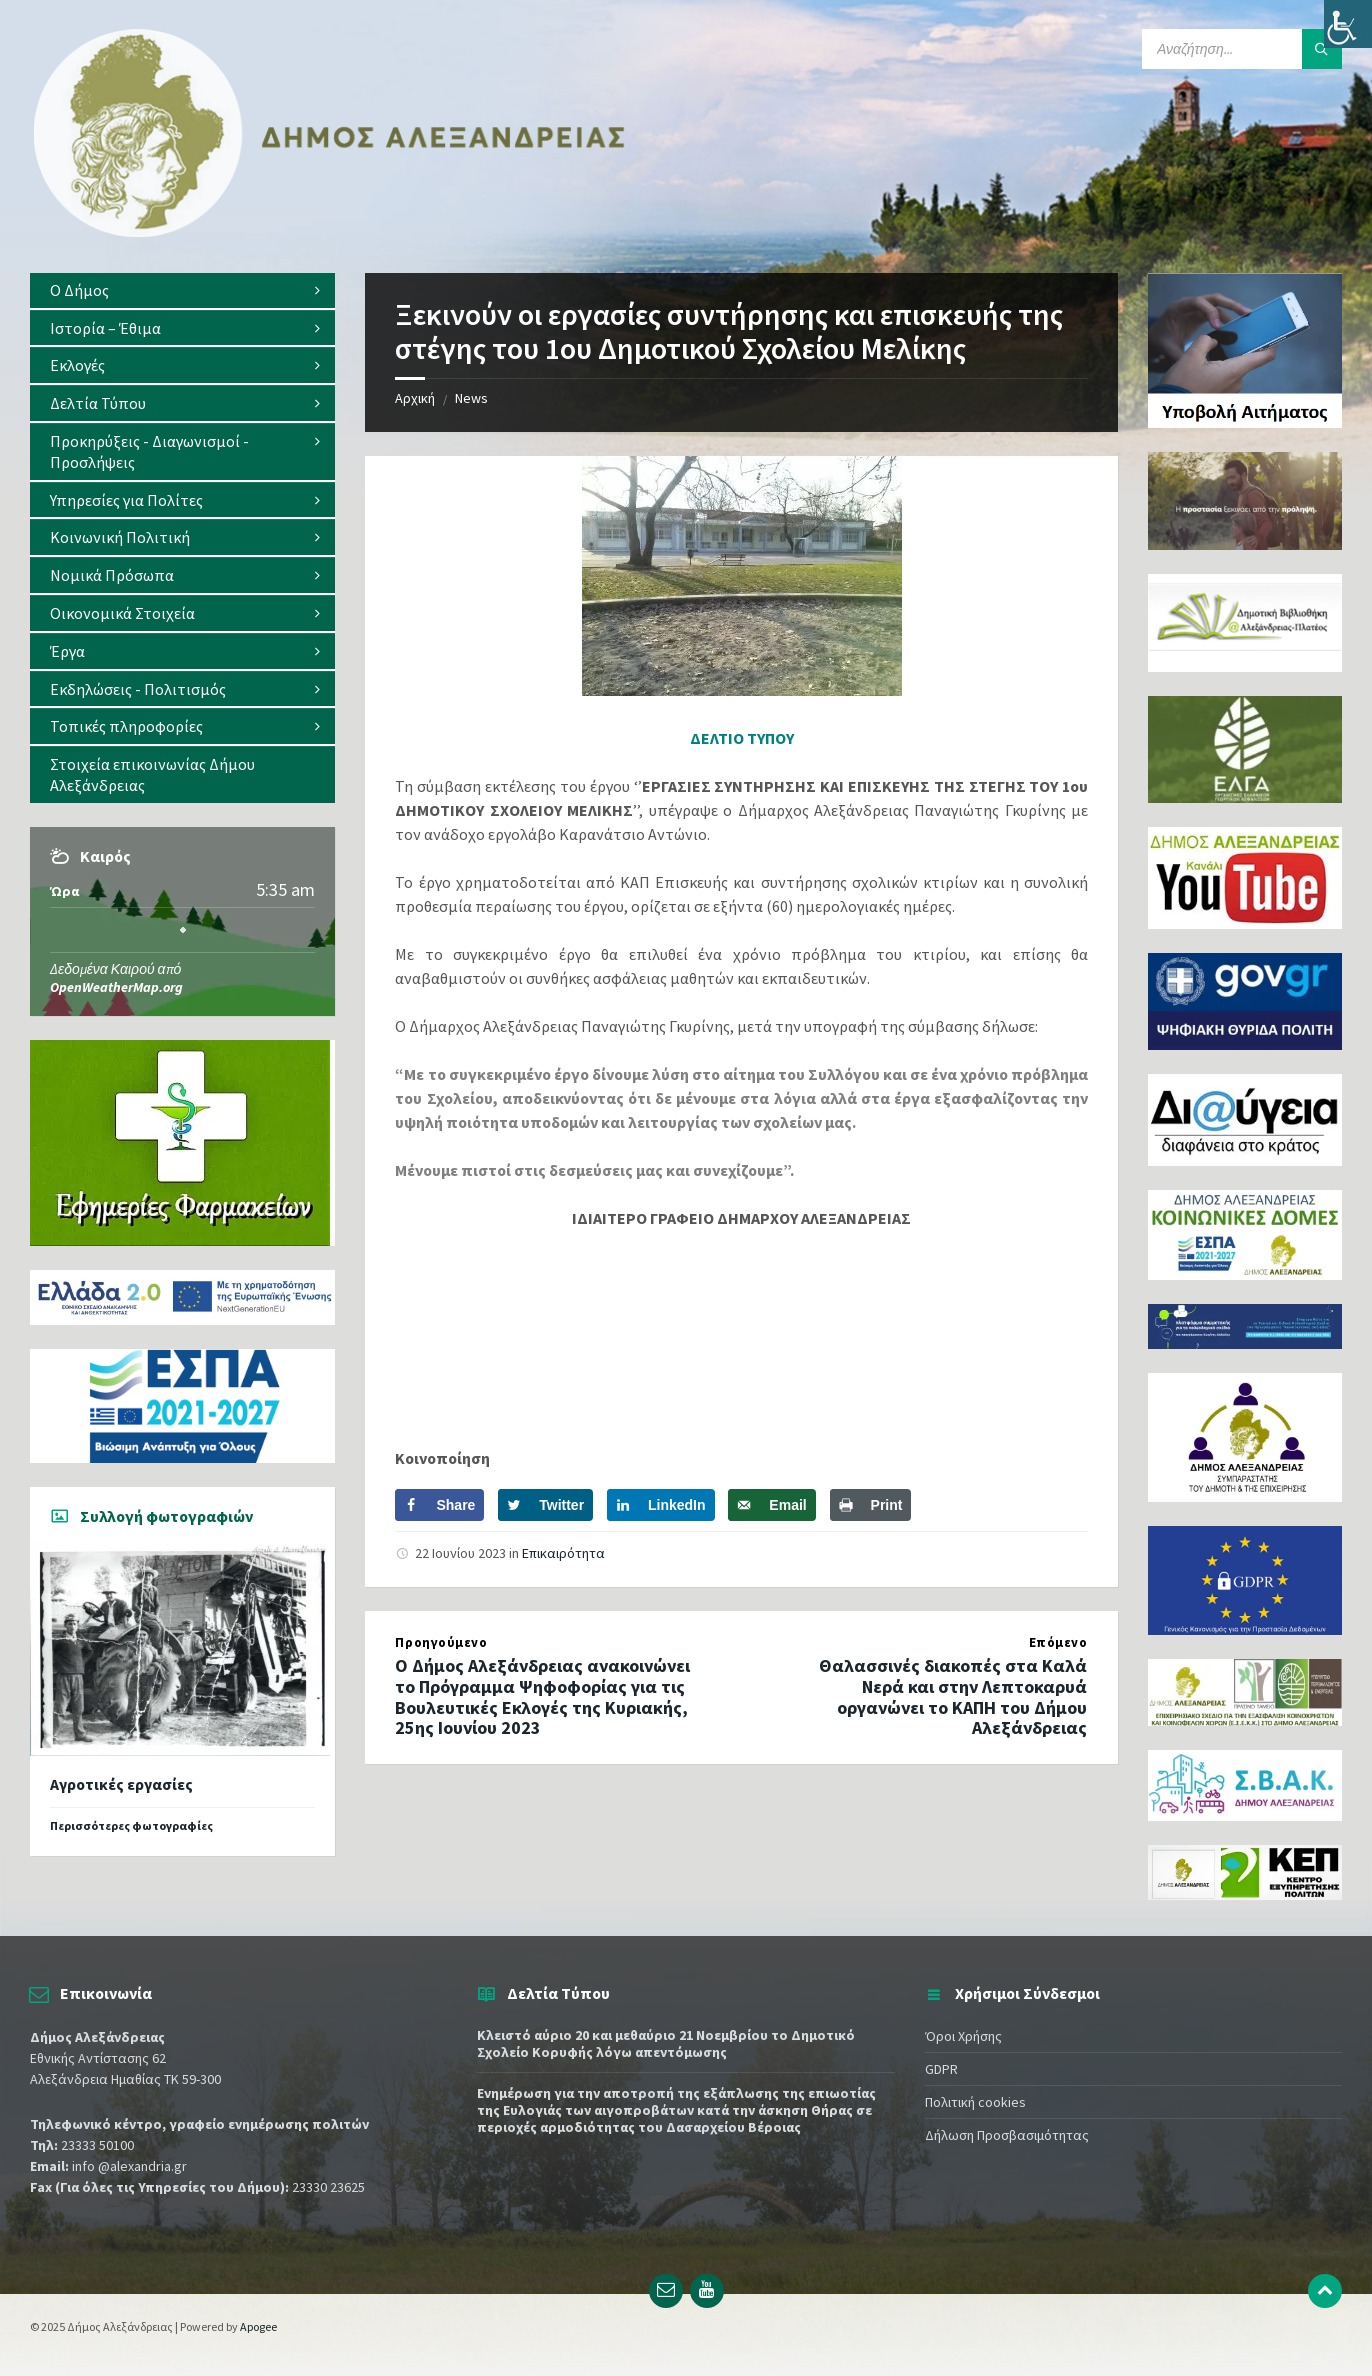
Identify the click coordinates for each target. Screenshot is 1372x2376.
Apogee (258, 2326)
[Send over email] (771, 1505)
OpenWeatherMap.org (116, 987)
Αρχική (415, 398)
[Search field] (1242, 49)
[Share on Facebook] (439, 1505)
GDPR (941, 2069)
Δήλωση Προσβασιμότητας (1007, 2135)
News (471, 398)
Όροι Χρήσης (963, 2036)
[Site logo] (330, 233)
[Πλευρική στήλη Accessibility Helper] (1348, 24)
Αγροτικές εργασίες (121, 1784)
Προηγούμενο (441, 1642)
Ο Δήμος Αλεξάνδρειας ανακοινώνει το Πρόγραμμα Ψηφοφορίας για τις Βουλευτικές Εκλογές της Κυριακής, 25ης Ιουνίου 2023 (542, 1696)
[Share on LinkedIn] (661, 1505)
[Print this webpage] (871, 1505)
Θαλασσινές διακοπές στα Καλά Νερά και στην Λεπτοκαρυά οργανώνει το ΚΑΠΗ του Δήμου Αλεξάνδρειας (953, 1696)
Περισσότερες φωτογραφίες (131, 1825)
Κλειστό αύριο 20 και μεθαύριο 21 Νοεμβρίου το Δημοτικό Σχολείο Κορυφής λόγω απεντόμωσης (666, 2043)
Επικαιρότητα (563, 1553)
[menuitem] (182, 290)
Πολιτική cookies (975, 2102)
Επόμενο (1058, 1642)
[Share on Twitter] (545, 1505)
